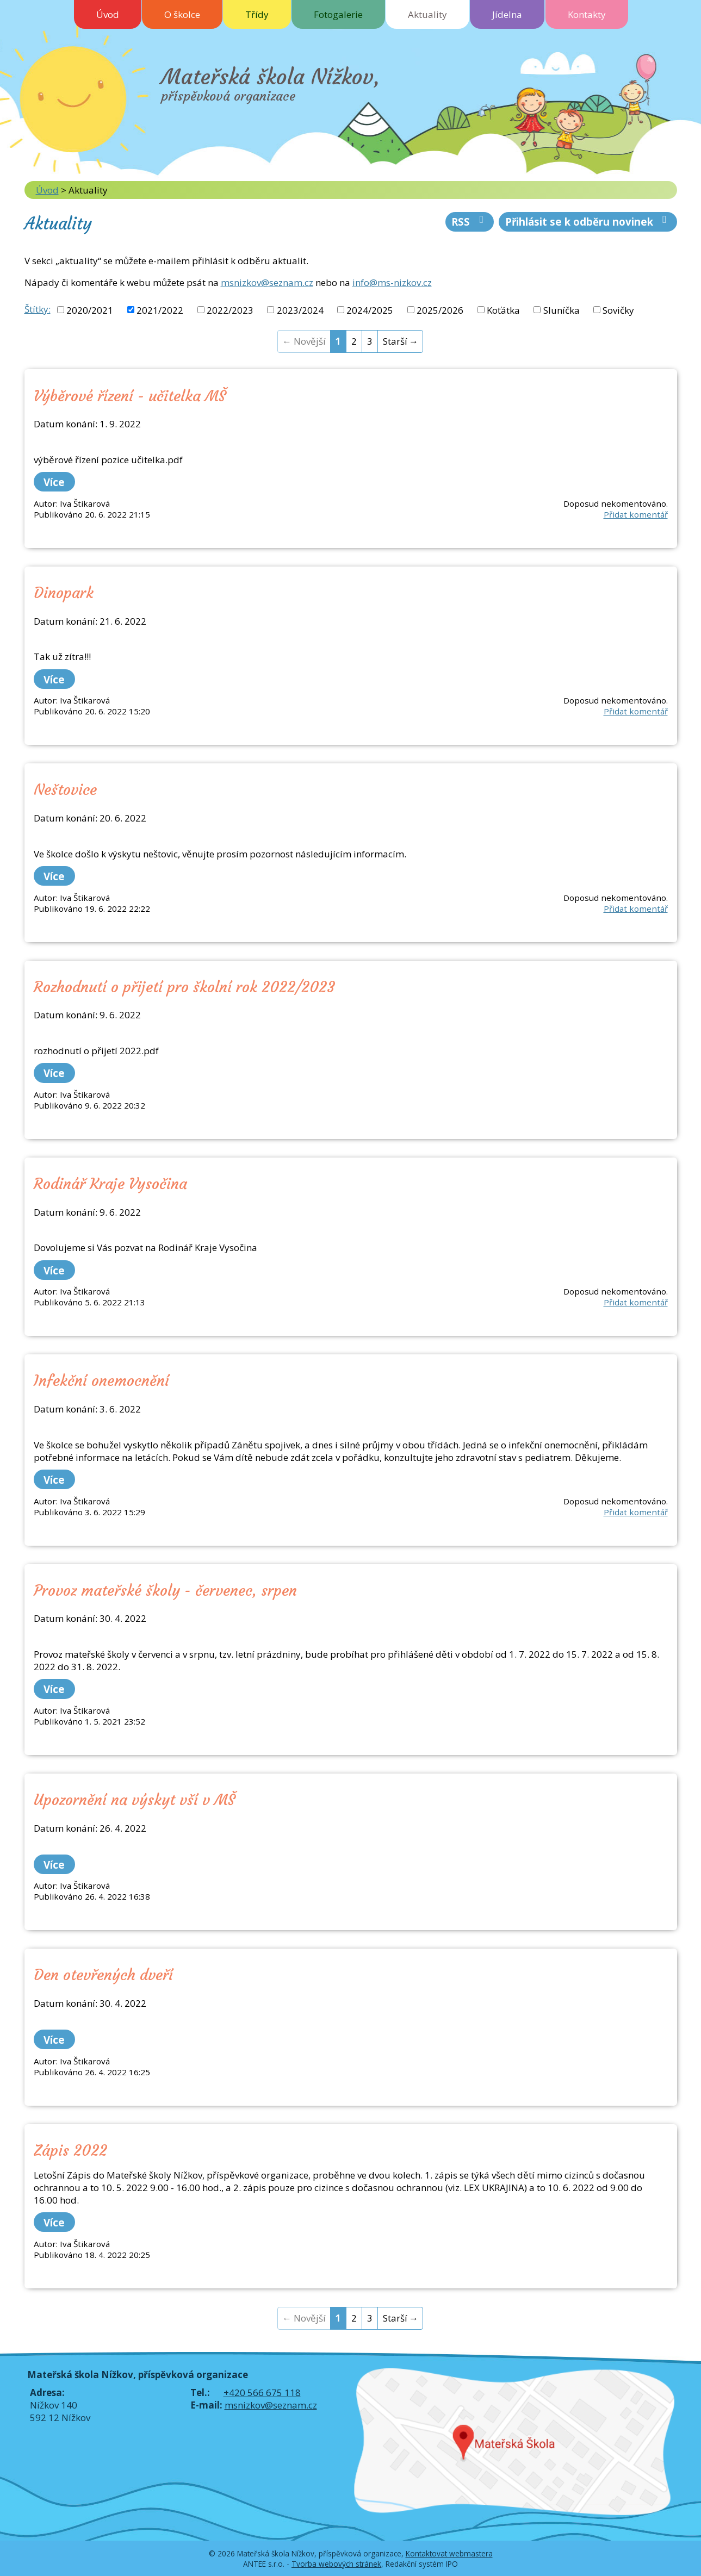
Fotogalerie (338, 14)
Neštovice (65, 789)
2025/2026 (440, 309)
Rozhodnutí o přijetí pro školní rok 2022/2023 (184, 987)
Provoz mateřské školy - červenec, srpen (165, 1590)
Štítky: (37, 309)
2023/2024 (300, 309)
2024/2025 (369, 309)
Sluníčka (561, 309)
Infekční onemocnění (101, 1380)
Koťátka (503, 309)
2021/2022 (160, 309)
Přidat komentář (636, 514)
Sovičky (618, 309)
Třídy (257, 14)
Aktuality (427, 14)
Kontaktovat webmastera (449, 2553)
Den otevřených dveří (103, 1974)
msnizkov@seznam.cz (267, 282)
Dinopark (64, 592)
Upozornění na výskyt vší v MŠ (134, 1799)
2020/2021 (89, 309)
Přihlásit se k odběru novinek (588, 221)
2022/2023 (230, 309)
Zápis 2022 (70, 2150)
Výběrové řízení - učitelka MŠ (130, 396)
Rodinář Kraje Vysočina (110, 1183)
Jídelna (507, 14)
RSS (469, 221)
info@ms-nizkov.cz (392, 282)
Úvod (107, 14)
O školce (182, 14)
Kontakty (587, 14)
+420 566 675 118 (262, 2392)
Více (54, 482)
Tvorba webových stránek (336, 2564)
